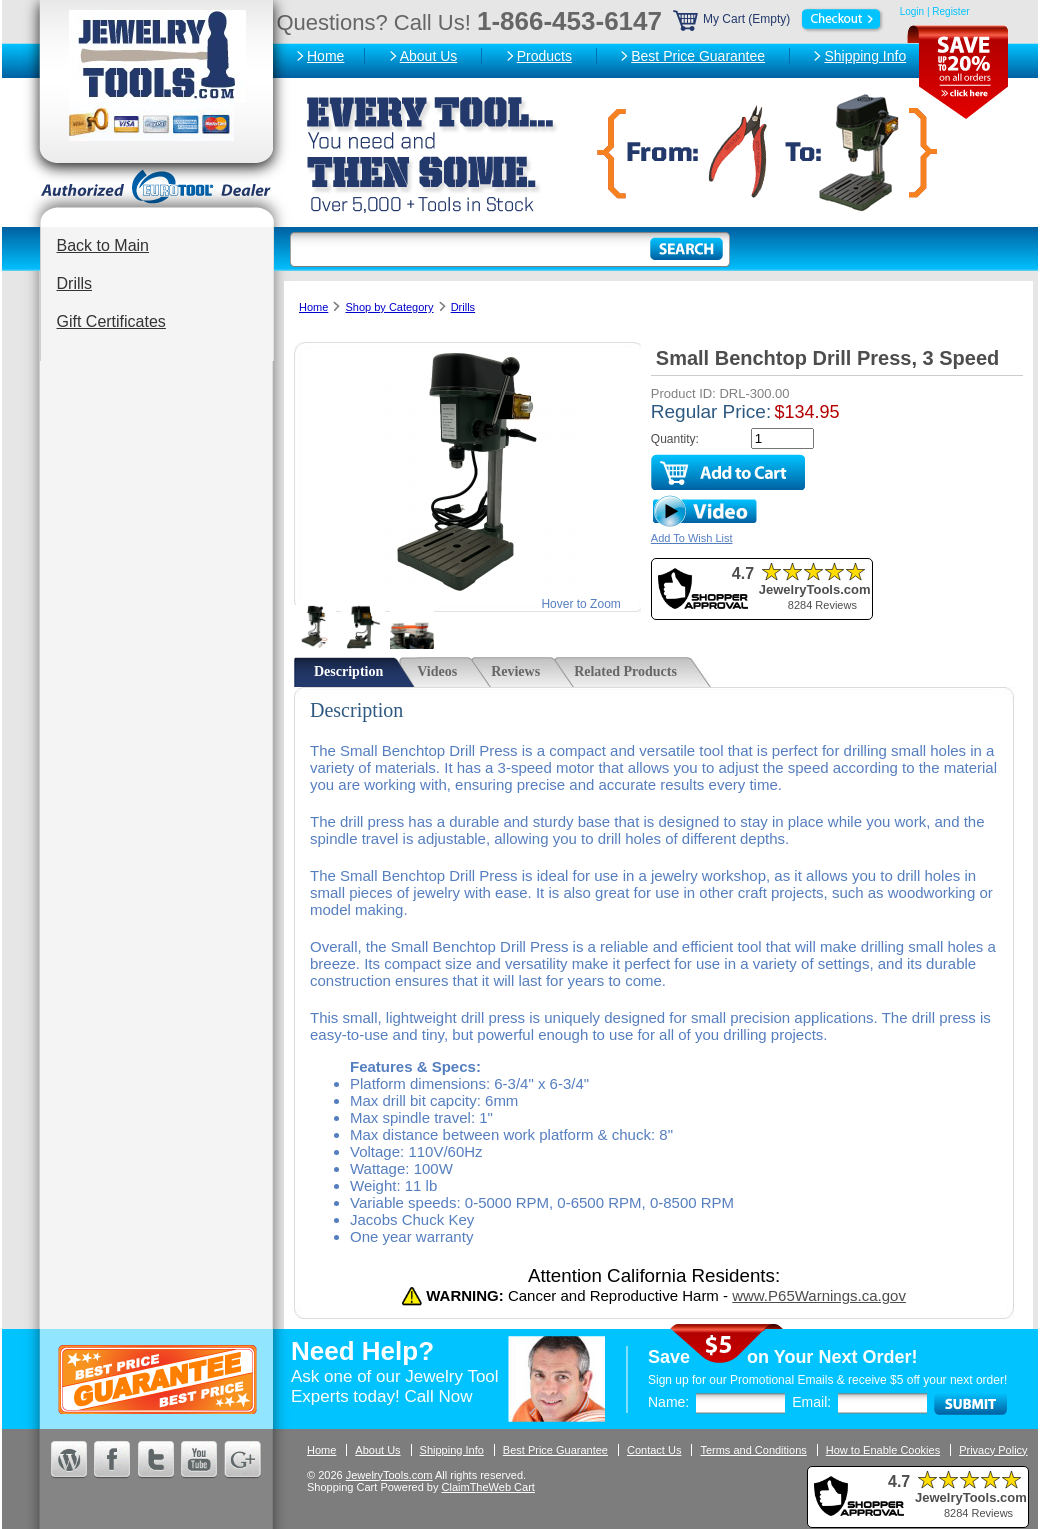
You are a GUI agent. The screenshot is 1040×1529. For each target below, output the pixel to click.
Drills (75, 283)
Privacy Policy (993, 1450)
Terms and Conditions (753, 1450)
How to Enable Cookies (883, 1450)
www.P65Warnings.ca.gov (819, 1295)
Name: (668, 1402)
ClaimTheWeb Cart (488, 1487)
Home (325, 56)
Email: (811, 1402)
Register (950, 11)
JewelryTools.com (389, 1475)
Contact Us (654, 1450)
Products (544, 56)
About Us (429, 56)
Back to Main (103, 245)
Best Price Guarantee (698, 56)
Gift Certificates (111, 321)
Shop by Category (389, 307)
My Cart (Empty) (779, 19)
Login (912, 11)
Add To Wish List (692, 538)
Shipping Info (865, 56)
